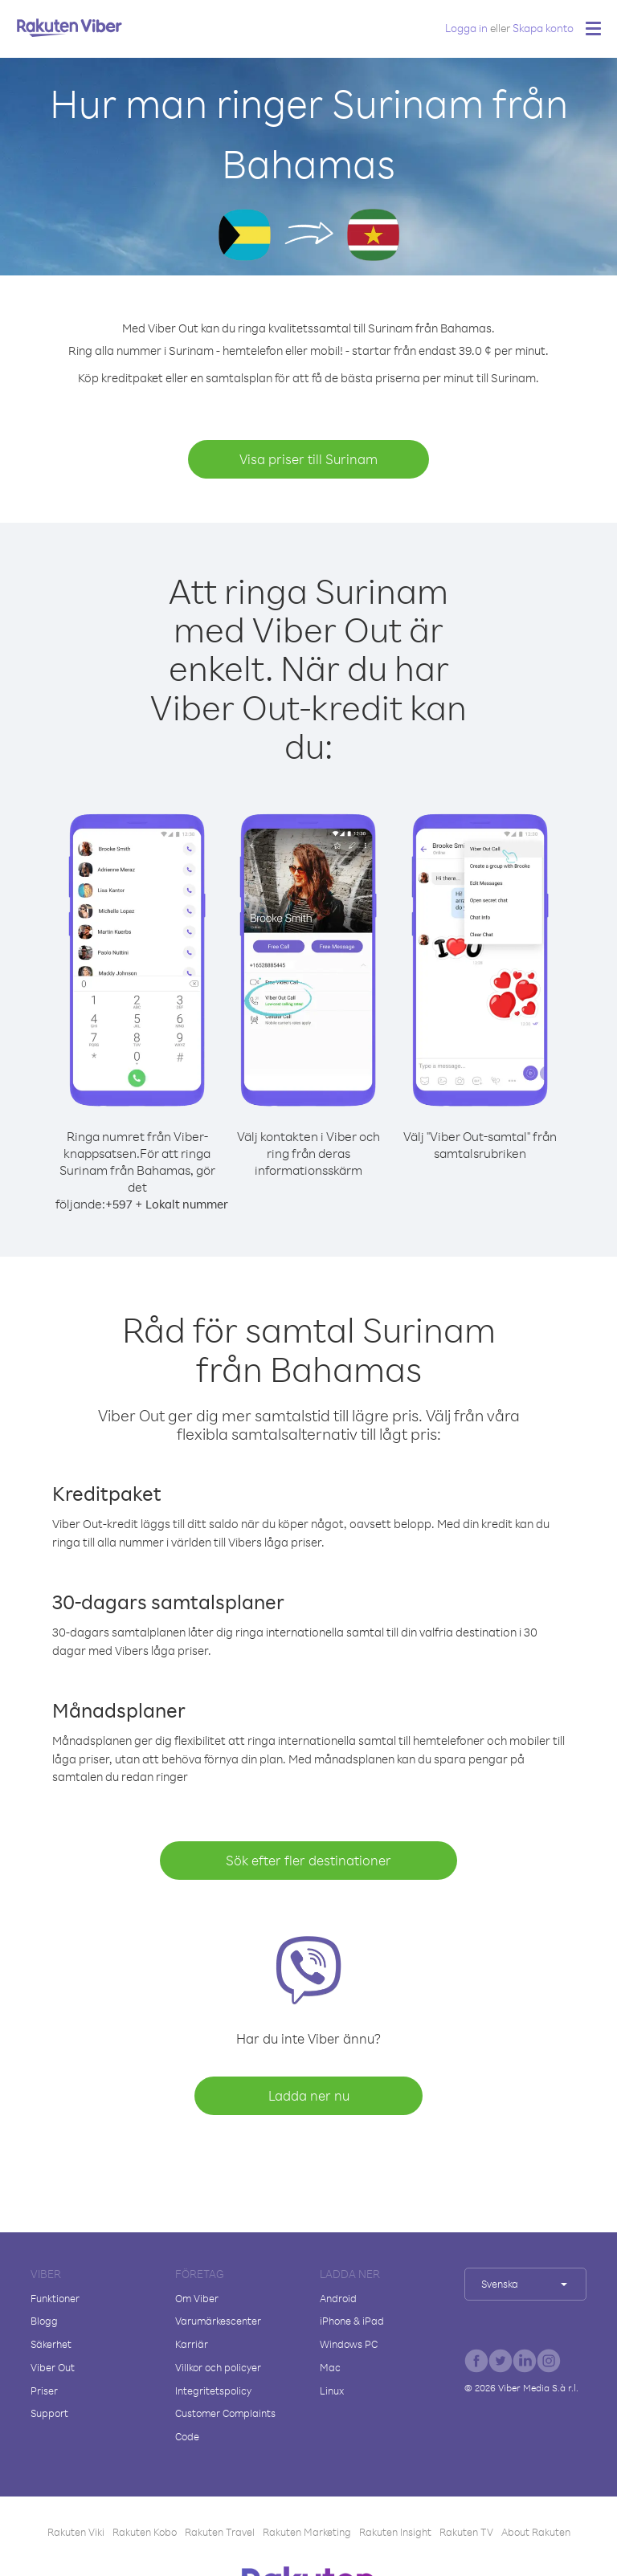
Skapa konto (543, 28)
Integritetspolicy (213, 2390)
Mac (330, 2367)
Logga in (466, 28)
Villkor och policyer (218, 2367)
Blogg (44, 2320)
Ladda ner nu (308, 2095)
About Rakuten (535, 2531)
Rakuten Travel (220, 2531)
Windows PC (349, 2344)
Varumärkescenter (218, 2320)
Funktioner (55, 2298)
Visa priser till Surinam (308, 458)
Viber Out (53, 2367)
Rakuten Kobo (144, 2531)
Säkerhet (51, 2344)
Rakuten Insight (395, 2531)
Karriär (191, 2344)
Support (49, 2413)
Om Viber (197, 2298)
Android (338, 2298)
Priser (44, 2390)
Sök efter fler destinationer (308, 1860)
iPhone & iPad (352, 2320)
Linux (332, 2390)
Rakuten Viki (75, 2531)
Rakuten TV (466, 2531)
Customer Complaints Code (225, 2425)
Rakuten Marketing (307, 2531)
